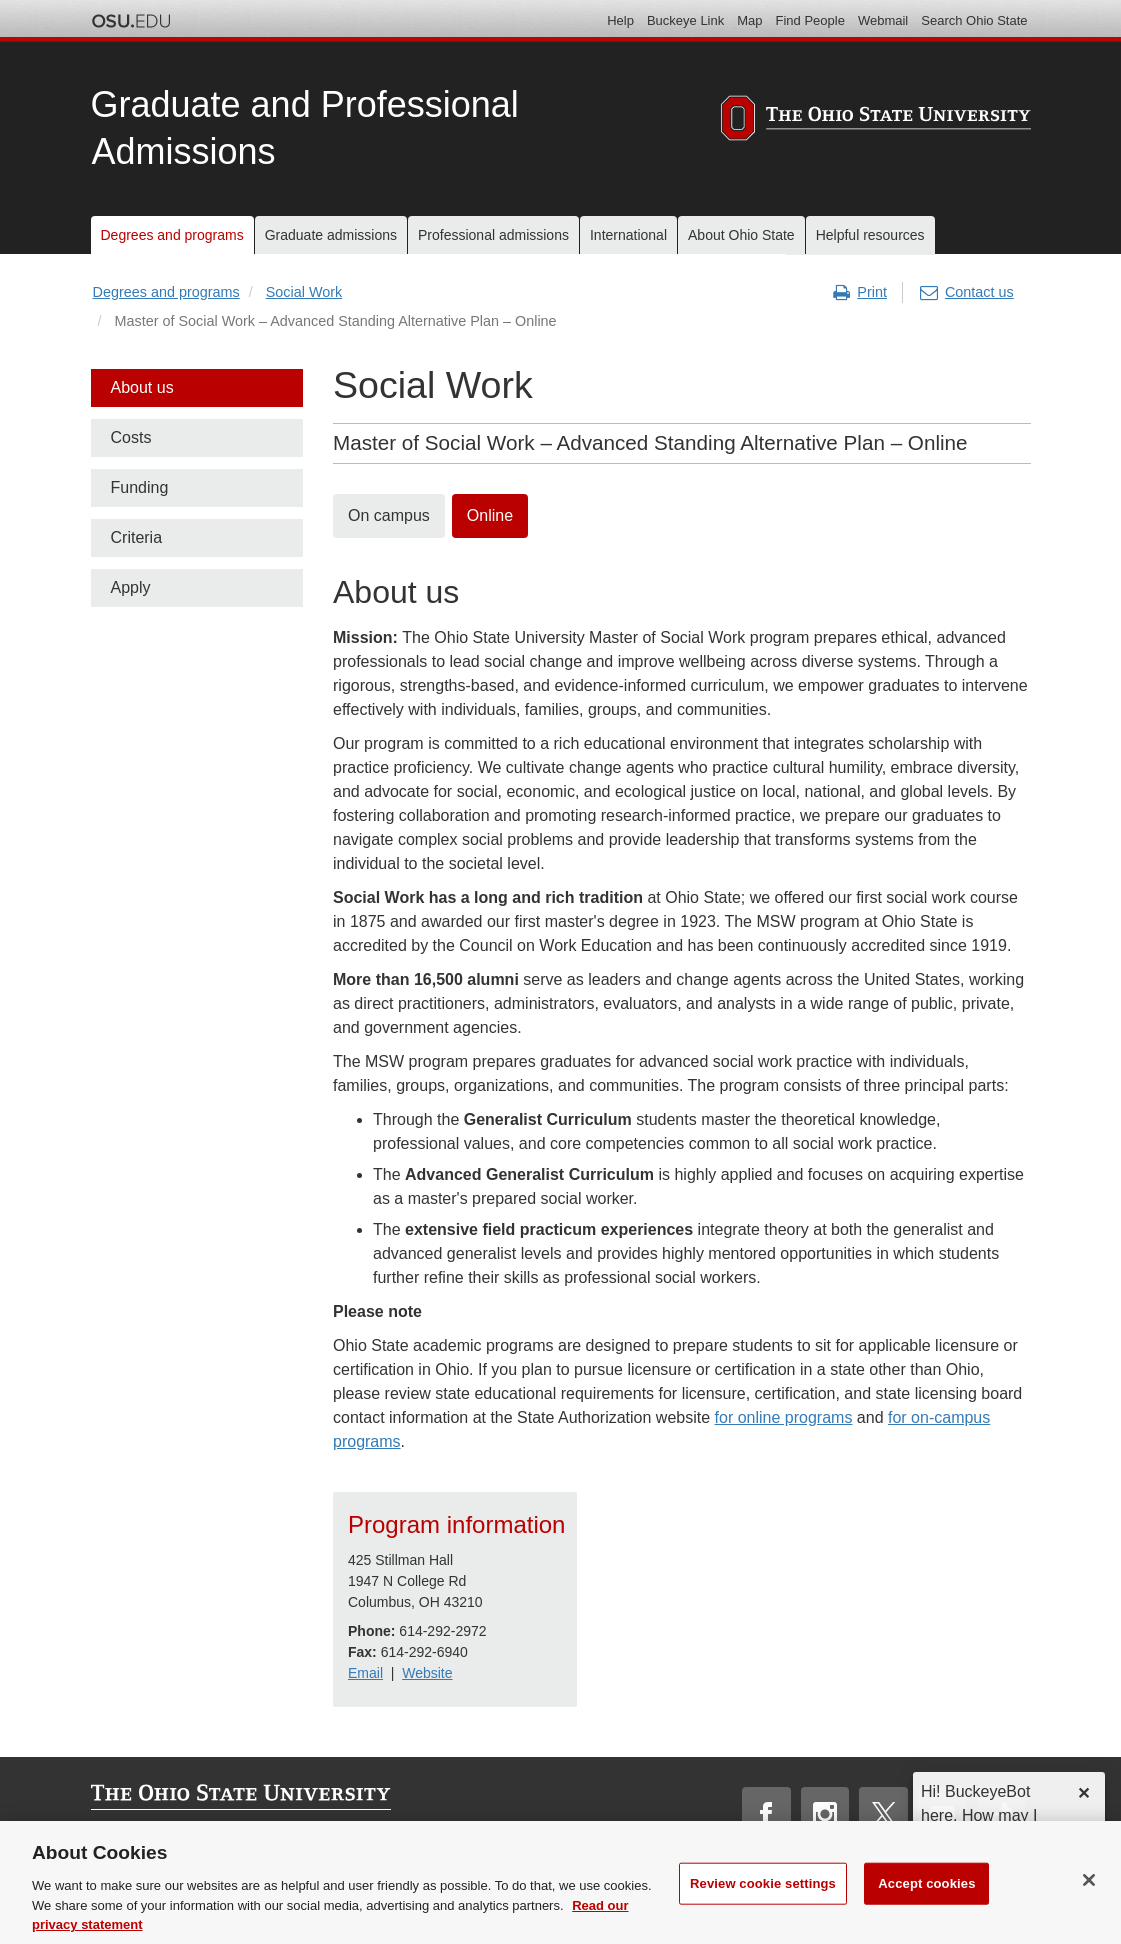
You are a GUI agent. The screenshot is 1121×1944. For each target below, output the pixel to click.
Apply (131, 587)
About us (142, 387)
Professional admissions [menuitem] (493, 235)
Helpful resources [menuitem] (870, 235)
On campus (389, 515)
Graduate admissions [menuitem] (331, 235)
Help (620, 20)
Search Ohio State (974, 20)
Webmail (883, 20)
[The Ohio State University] (876, 121)
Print (860, 293)
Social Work (304, 292)
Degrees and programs (166, 292)
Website (427, 1673)
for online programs (784, 1417)
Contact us (967, 293)
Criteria (137, 537)
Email (365, 1673)
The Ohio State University (131, 21)
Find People (810, 20)
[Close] (1089, 1903)
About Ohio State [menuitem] (741, 235)
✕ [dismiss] (1083, 1793)
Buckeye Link (685, 20)
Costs (131, 437)
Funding (140, 487)
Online (490, 515)
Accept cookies (926, 1906)
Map (749, 20)
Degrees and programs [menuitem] (172, 235)
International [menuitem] (628, 235)
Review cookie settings (763, 1906)
